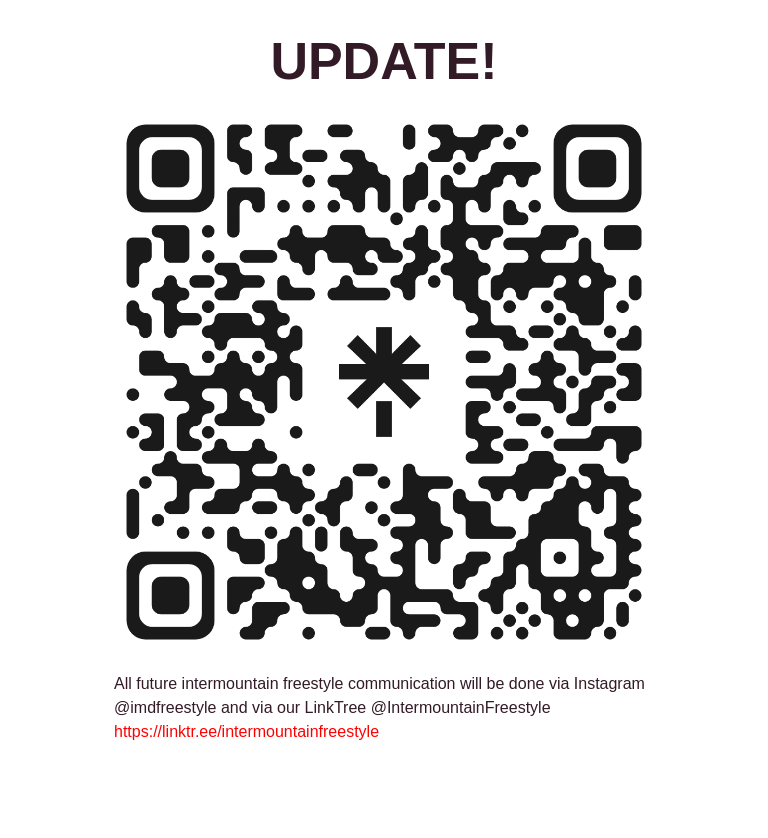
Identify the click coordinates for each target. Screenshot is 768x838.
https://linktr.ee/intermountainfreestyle (246, 731)
